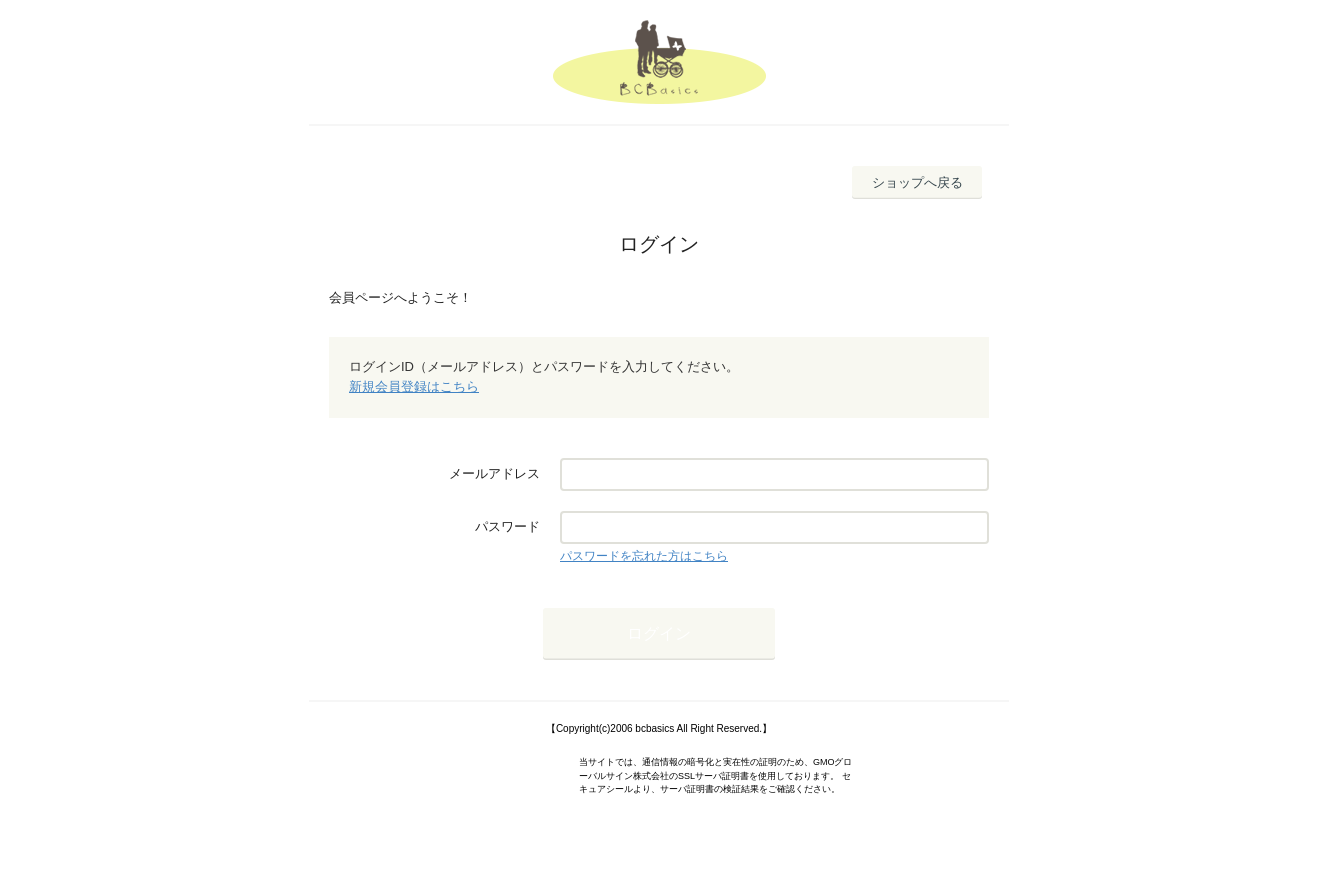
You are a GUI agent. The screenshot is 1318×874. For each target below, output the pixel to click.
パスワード (507, 526)
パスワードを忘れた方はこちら (644, 556)
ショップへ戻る (917, 182)
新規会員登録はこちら (414, 386)
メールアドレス (494, 473)
